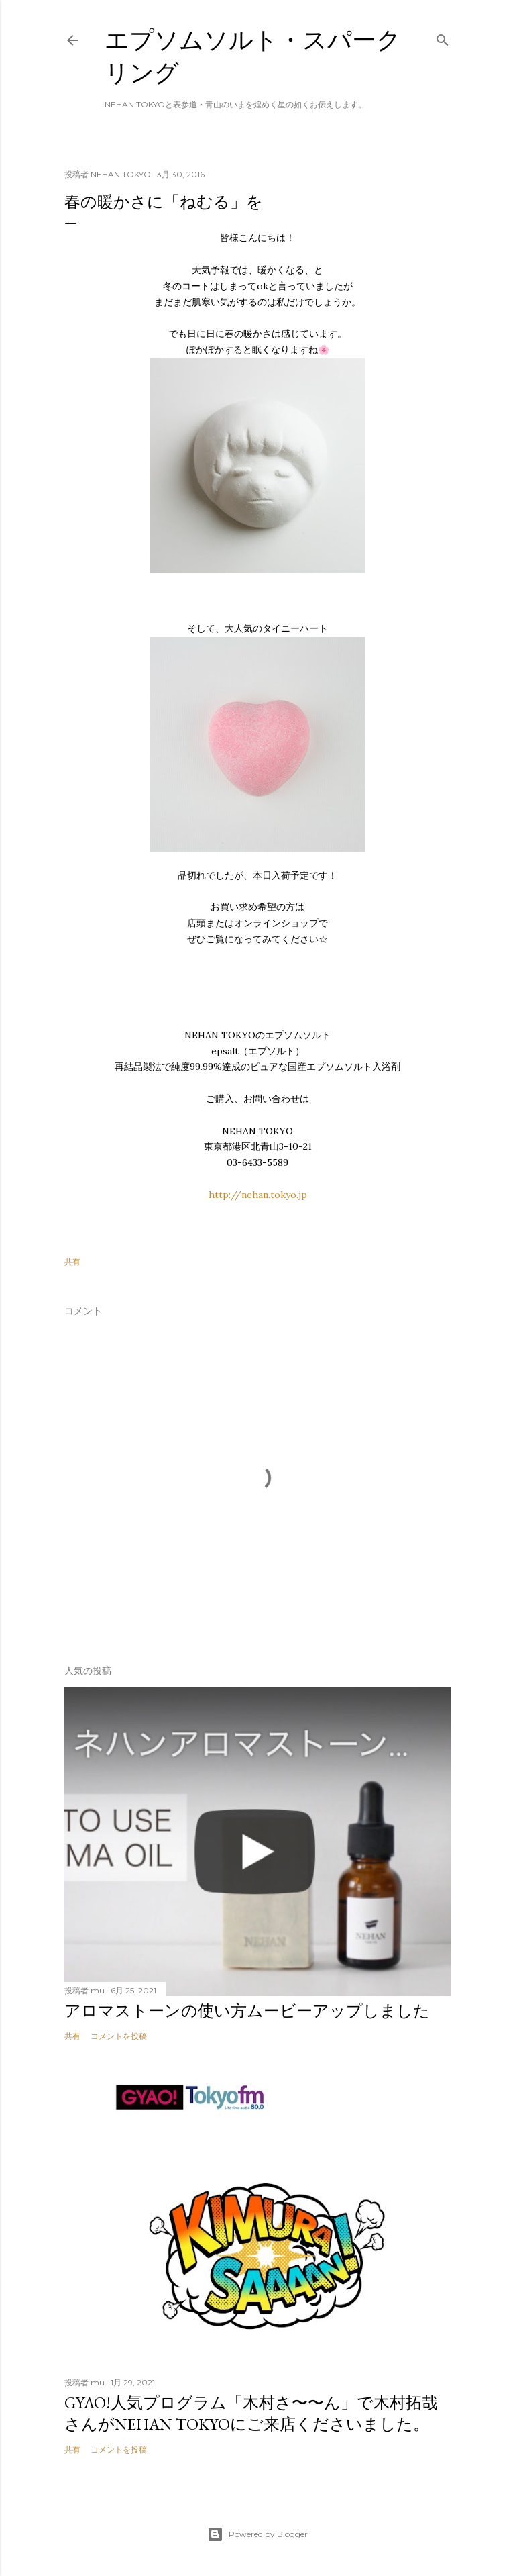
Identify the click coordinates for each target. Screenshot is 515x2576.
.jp (301, 1195)
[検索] (443, 37)
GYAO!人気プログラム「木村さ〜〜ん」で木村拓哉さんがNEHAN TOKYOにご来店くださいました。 (251, 2413)
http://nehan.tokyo (252, 1195)
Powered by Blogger (257, 2534)
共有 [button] (72, 1261)
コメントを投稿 (119, 2036)
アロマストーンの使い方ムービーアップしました (247, 2010)
